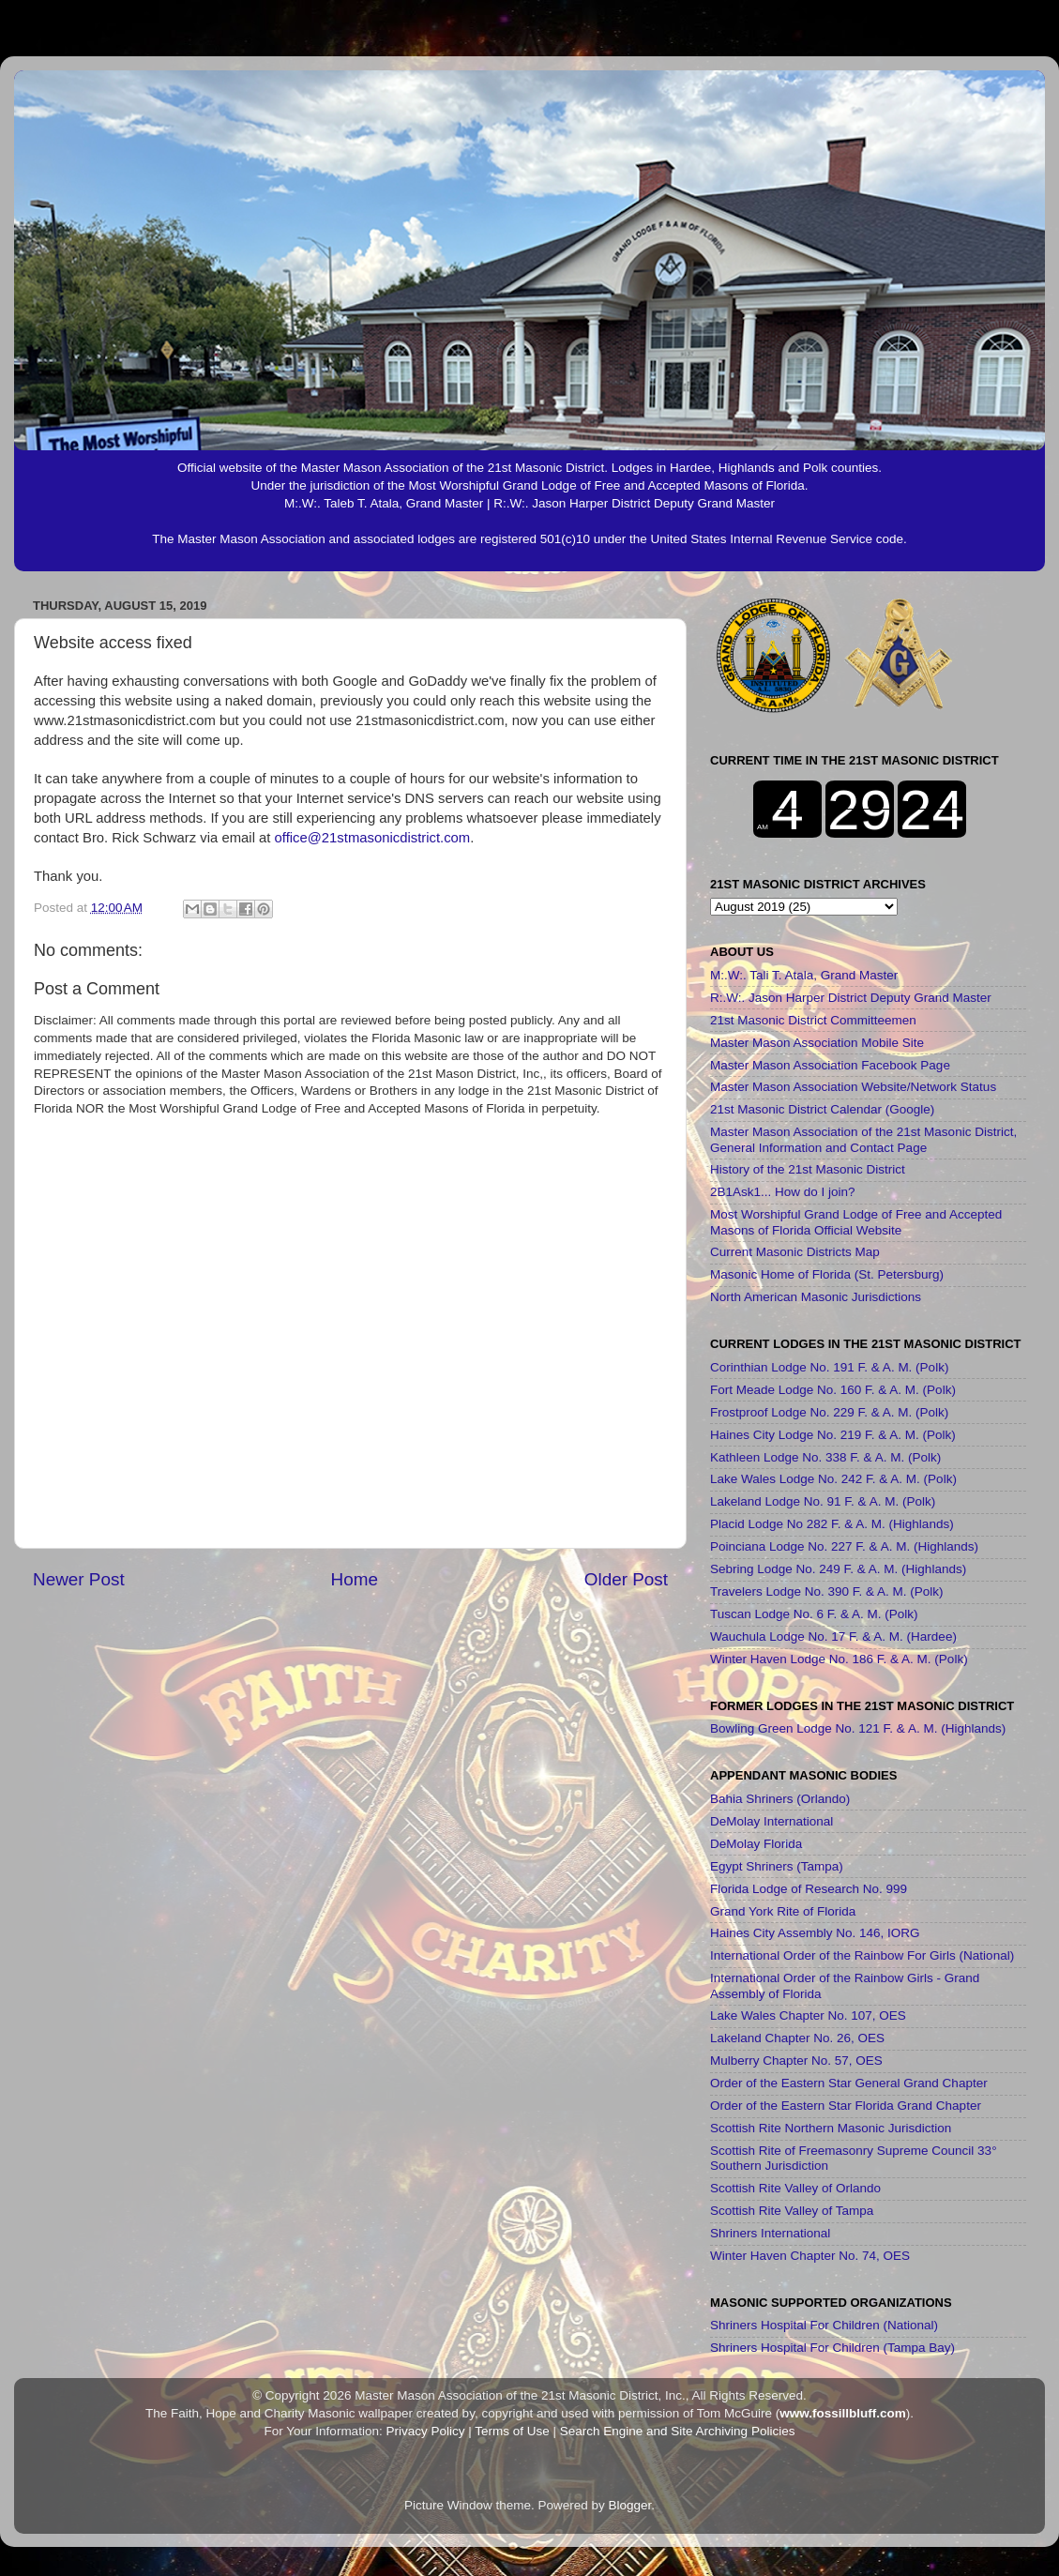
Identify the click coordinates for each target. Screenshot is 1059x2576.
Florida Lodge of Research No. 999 (808, 1889)
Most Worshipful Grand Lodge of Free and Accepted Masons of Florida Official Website (856, 1221)
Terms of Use (512, 2431)
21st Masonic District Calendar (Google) (822, 1109)
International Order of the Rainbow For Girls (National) (862, 1955)
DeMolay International (771, 1821)
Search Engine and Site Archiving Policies (677, 2431)
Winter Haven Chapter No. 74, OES (810, 2256)
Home (354, 1579)
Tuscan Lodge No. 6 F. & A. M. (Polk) (814, 1614)
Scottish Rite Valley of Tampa (791, 2211)
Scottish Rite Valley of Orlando (795, 2188)
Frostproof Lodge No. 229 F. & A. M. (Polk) (829, 1412)
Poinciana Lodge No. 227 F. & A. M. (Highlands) (844, 1546)
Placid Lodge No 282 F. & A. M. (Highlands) (832, 1524)
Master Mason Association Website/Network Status (853, 1087)
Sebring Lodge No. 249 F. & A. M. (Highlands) (838, 1569)
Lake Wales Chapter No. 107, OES (808, 2015)
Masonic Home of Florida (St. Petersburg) (827, 1274)
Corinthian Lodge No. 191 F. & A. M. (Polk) (829, 1367)
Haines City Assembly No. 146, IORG (815, 1933)
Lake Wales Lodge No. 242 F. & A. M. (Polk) (833, 1479)
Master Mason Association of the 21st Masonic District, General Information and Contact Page (863, 1139)
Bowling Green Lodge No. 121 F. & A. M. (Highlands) (858, 1728)
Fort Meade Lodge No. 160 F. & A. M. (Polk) (833, 1390)
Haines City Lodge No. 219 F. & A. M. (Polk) (833, 1435)
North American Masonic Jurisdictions (815, 1297)
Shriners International (770, 2233)
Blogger (630, 2505)
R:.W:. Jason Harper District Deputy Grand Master (850, 998)
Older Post (626, 1579)
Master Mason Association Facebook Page (830, 1065)
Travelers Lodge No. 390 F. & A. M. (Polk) (827, 1591)
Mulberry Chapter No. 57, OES (796, 2060)
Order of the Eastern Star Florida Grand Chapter (845, 2106)
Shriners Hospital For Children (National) (824, 2325)
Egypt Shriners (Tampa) (776, 1866)
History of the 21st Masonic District (807, 1169)
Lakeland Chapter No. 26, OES (797, 2038)
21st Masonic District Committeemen (813, 1020)
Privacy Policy (425, 2431)
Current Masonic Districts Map (795, 1252)
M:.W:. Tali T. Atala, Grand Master (804, 975)
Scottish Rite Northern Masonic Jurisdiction (830, 2128)
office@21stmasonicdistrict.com (373, 837)
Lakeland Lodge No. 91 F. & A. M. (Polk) (822, 1501)
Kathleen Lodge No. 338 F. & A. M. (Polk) (825, 1457)
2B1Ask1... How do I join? (782, 1192)
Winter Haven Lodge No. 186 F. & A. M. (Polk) (839, 1659)
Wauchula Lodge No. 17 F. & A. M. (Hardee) (833, 1636)
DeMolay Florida (756, 1844)
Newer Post (79, 1579)
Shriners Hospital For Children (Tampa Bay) (832, 2348)
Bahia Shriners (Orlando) (780, 1799)
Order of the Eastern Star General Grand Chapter (849, 2083)
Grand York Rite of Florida (782, 1911)
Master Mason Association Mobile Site (817, 1043)
